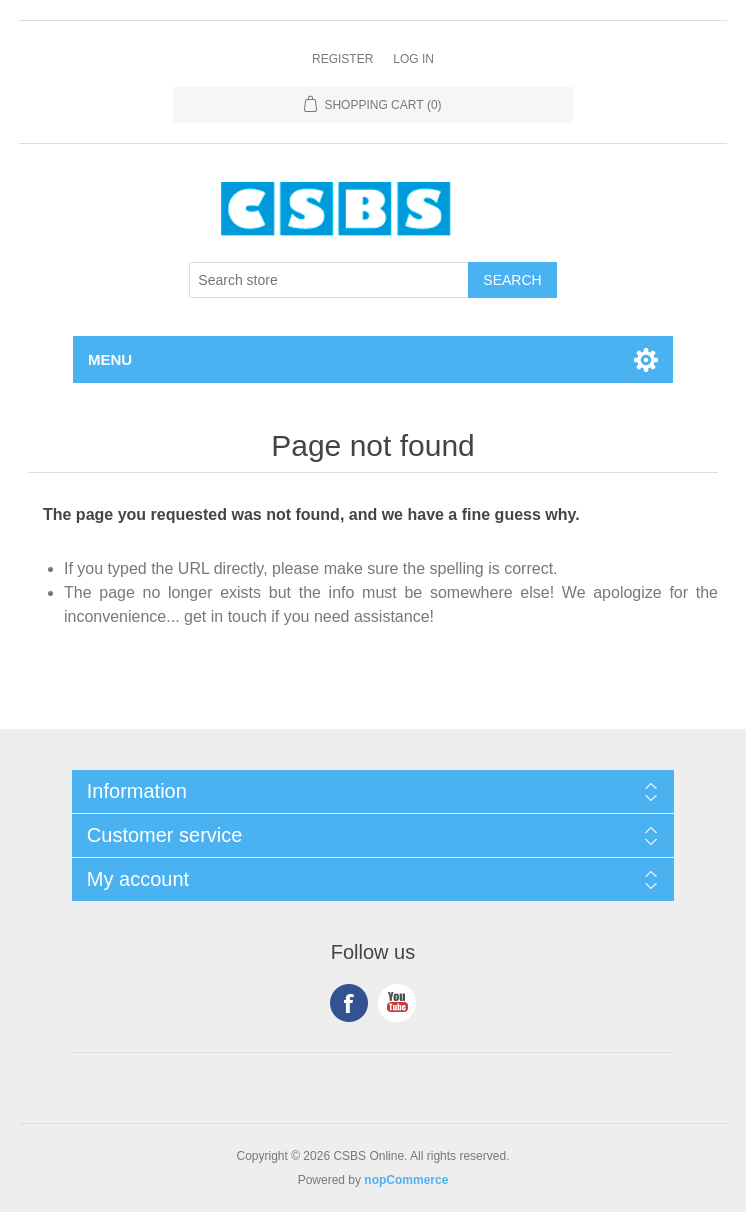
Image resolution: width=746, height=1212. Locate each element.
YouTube (397, 1003)
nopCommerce (406, 1180)
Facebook (349, 1003)
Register (342, 59)
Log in (413, 59)
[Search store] (329, 280)
